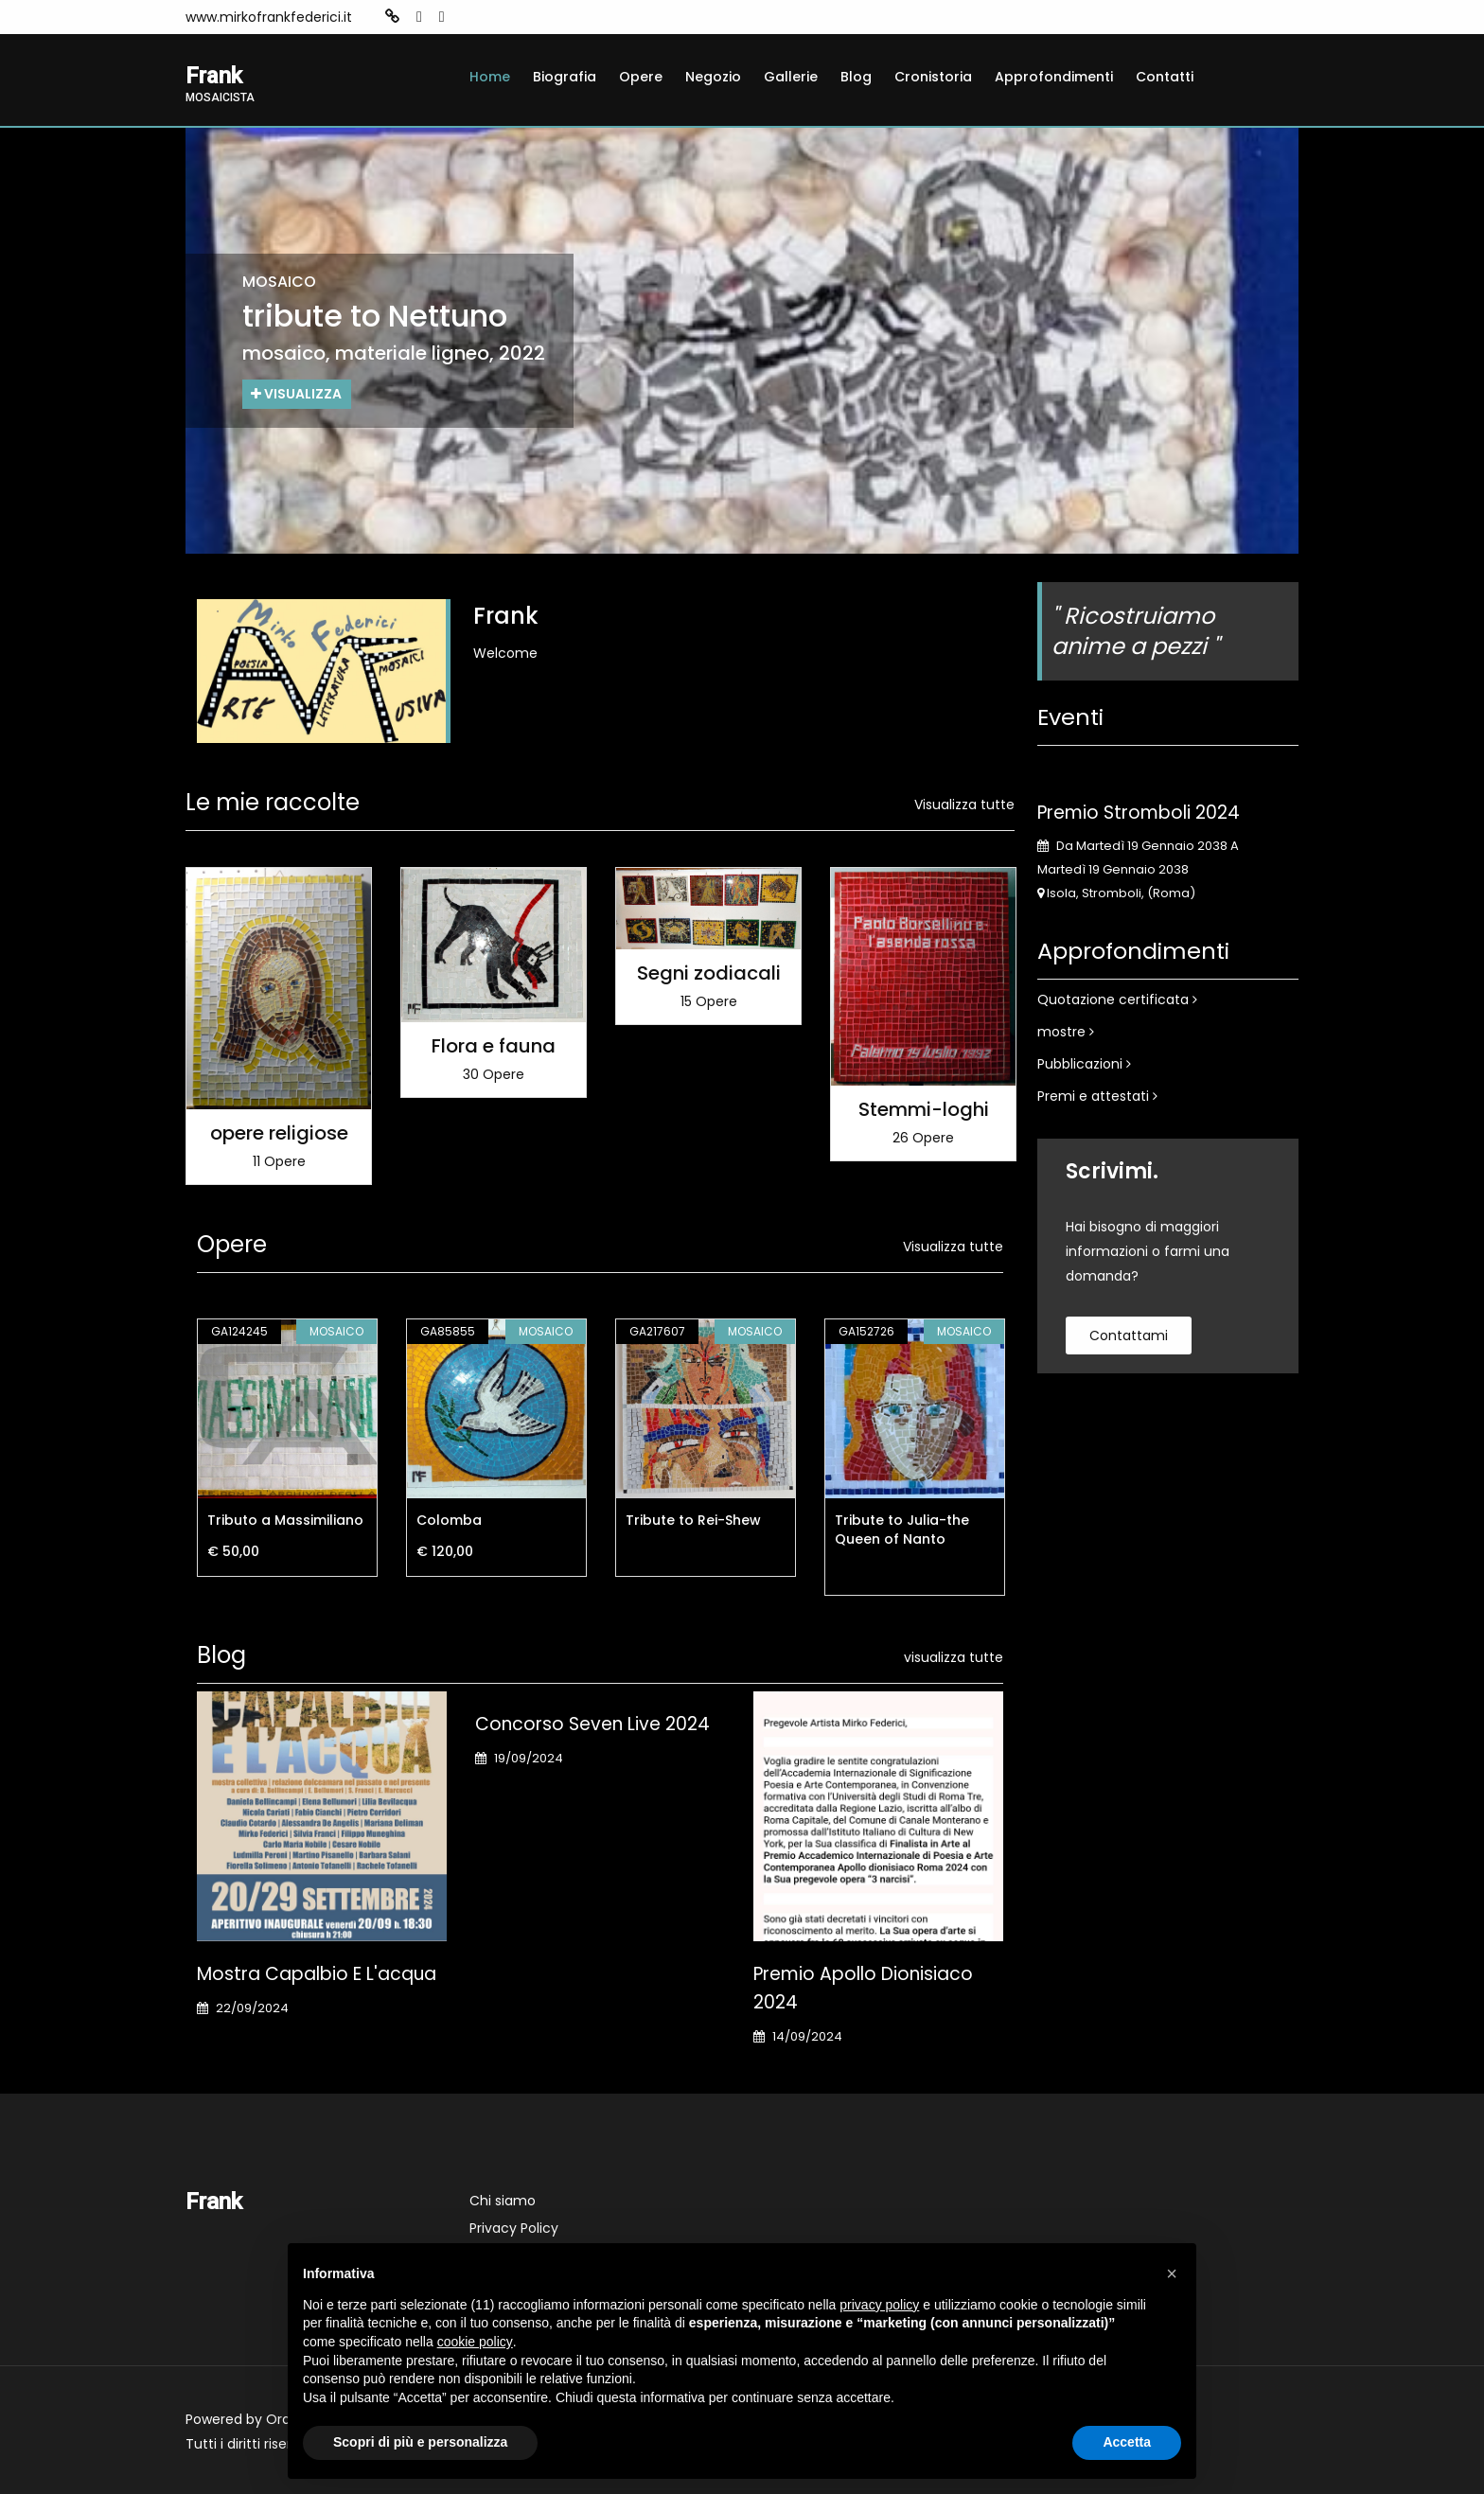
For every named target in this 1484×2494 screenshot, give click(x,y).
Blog (856, 76)
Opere (640, 76)
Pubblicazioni (1084, 1063)
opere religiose (279, 1133)
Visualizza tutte (964, 804)
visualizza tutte (953, 1657)
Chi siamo (502, 2200)
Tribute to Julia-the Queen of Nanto (902, 1529)
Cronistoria (933, 76)
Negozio (713, 76)
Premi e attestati (1097, 1096)
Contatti (1164, 76)
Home (489, 76)
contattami (1128, 1335)
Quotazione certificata (1117, 999)
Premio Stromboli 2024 (1138, 812)
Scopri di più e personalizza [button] (420, 2442)
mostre (1065, 1031)
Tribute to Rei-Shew (693, 1520)
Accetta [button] (1127, 2442)
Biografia (564, 76)
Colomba (449, 1520)
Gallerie (791, 76)
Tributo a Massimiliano (285, 1520)
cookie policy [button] (475, 2341)
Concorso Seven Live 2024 (592, 1724)
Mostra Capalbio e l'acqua (316, 1974)
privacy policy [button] (879, 2304)
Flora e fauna (494, 1047)
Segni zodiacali (709, 973)
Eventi (1070, 717)
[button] (1172, 2273)
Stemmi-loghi (923, 1110)
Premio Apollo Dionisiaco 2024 (863, 1988)
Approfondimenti (1054, 76)
